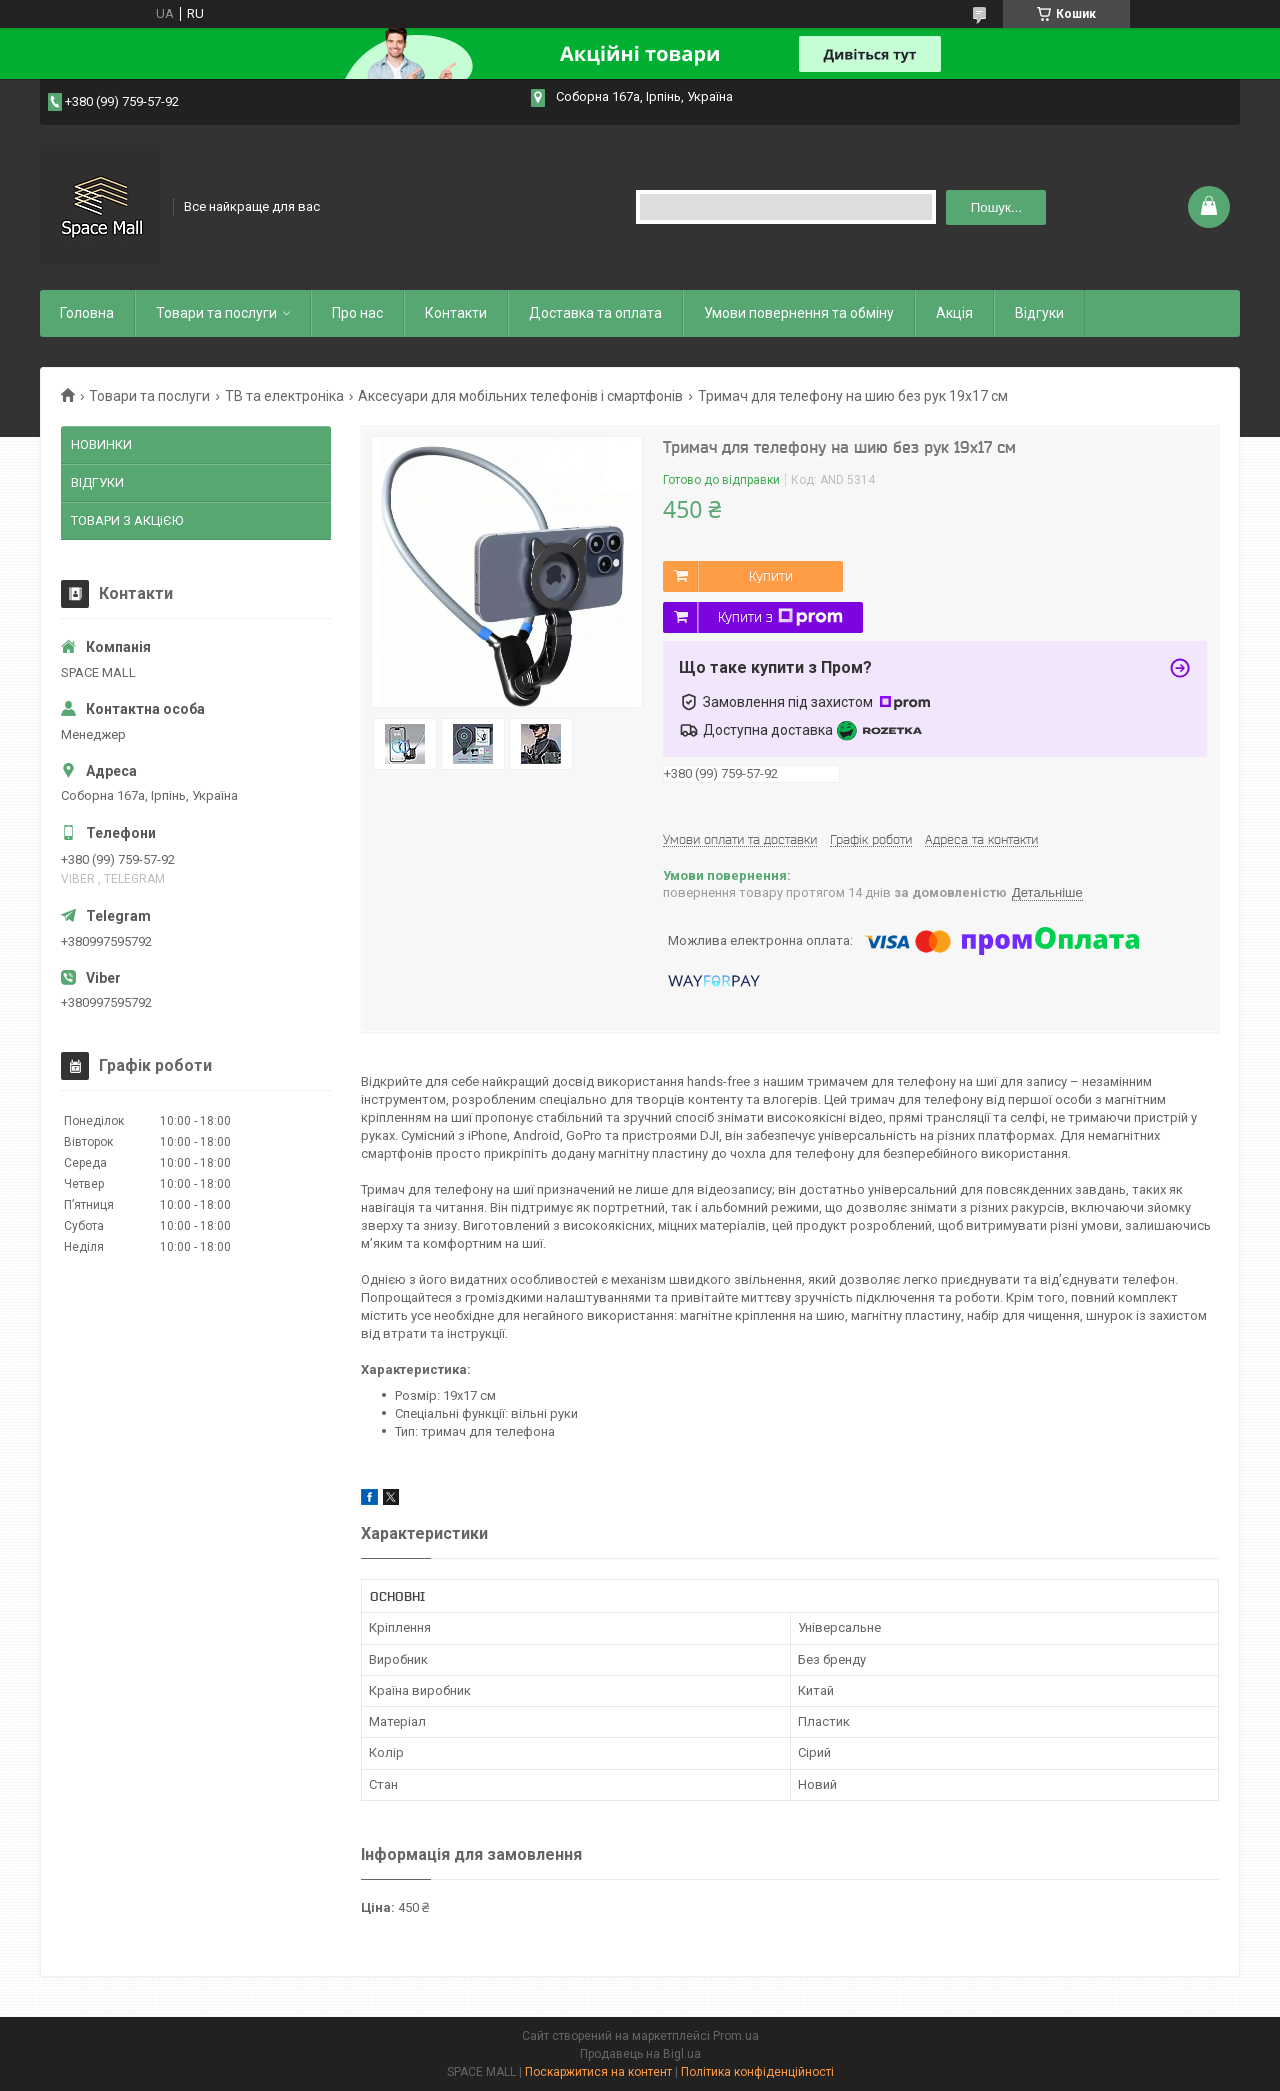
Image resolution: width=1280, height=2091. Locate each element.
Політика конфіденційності (757, 2072)
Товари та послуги (216, 313)
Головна (87, 313)
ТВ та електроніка (284, 396)
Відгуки (1039, 313)
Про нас (357, 313)
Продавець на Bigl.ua (640, 2054)
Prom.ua (736, 2036)
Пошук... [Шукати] (996, 207)
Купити (771, 576)
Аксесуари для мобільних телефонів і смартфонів (520, 396)
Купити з (780, 617)
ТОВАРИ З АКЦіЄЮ (127, 520)
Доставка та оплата (595, 313)
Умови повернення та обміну (799, 313)
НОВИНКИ (101, 444)
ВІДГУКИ (97, 482)
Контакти (456, 313)
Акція (954, 313)
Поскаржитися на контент (598, 2072)
